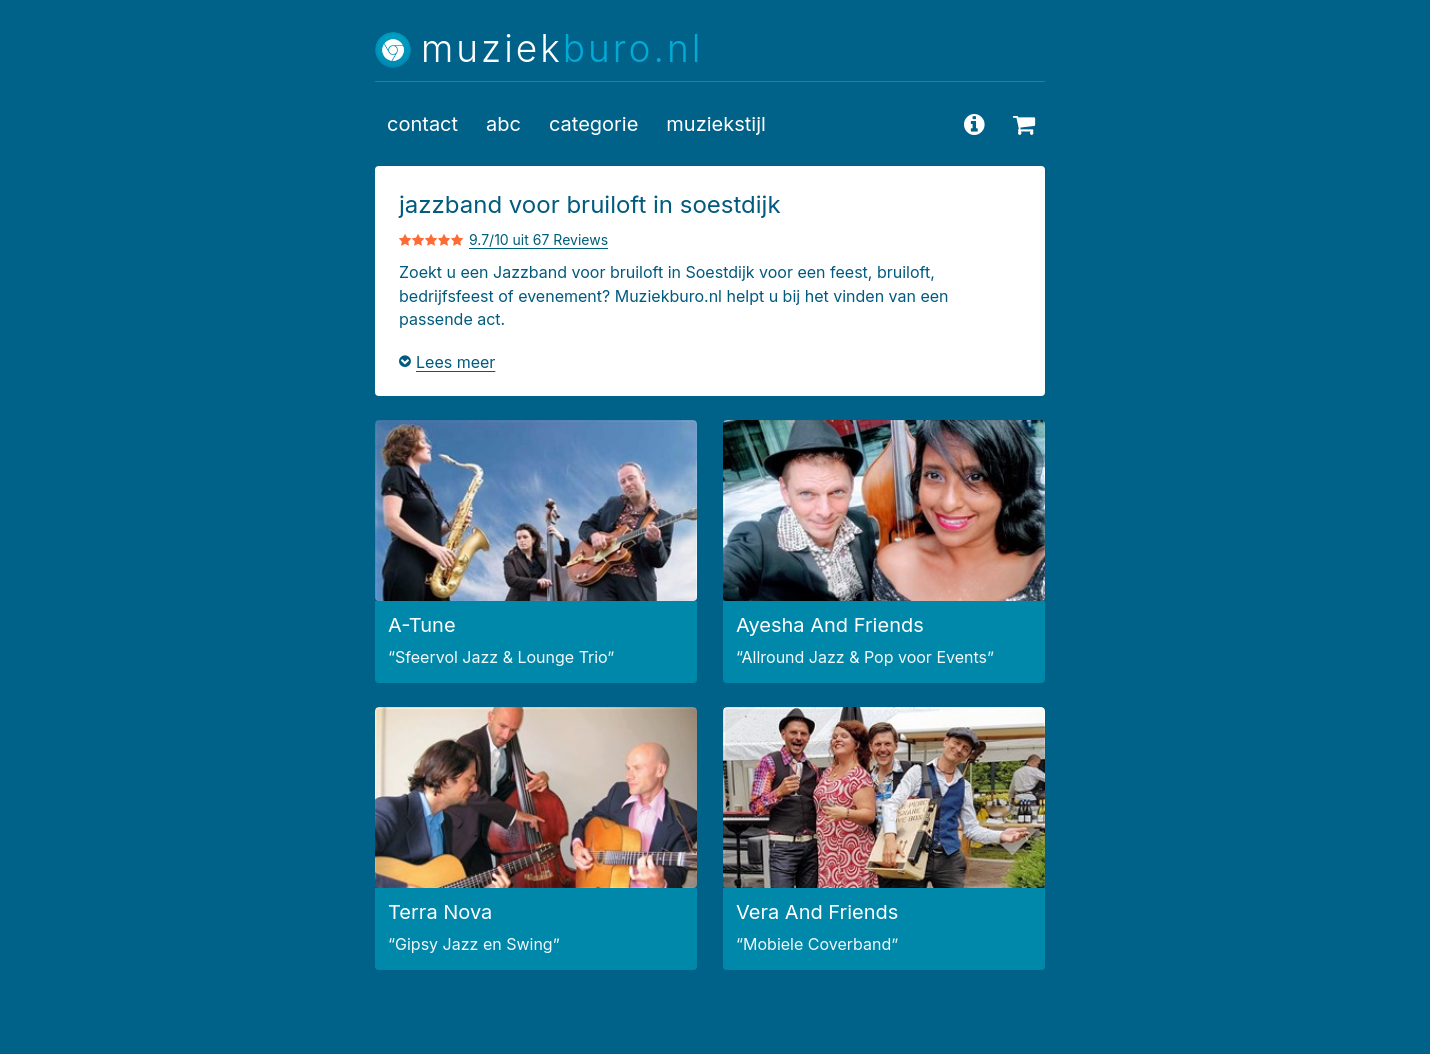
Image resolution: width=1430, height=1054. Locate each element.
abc (503, 124)
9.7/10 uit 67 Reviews (538, 239)
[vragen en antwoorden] (974, 124)
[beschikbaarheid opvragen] (1024, 124)
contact (422, 124)
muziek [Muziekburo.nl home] (562, 49)
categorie (593, 124)
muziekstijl (716, 124)
